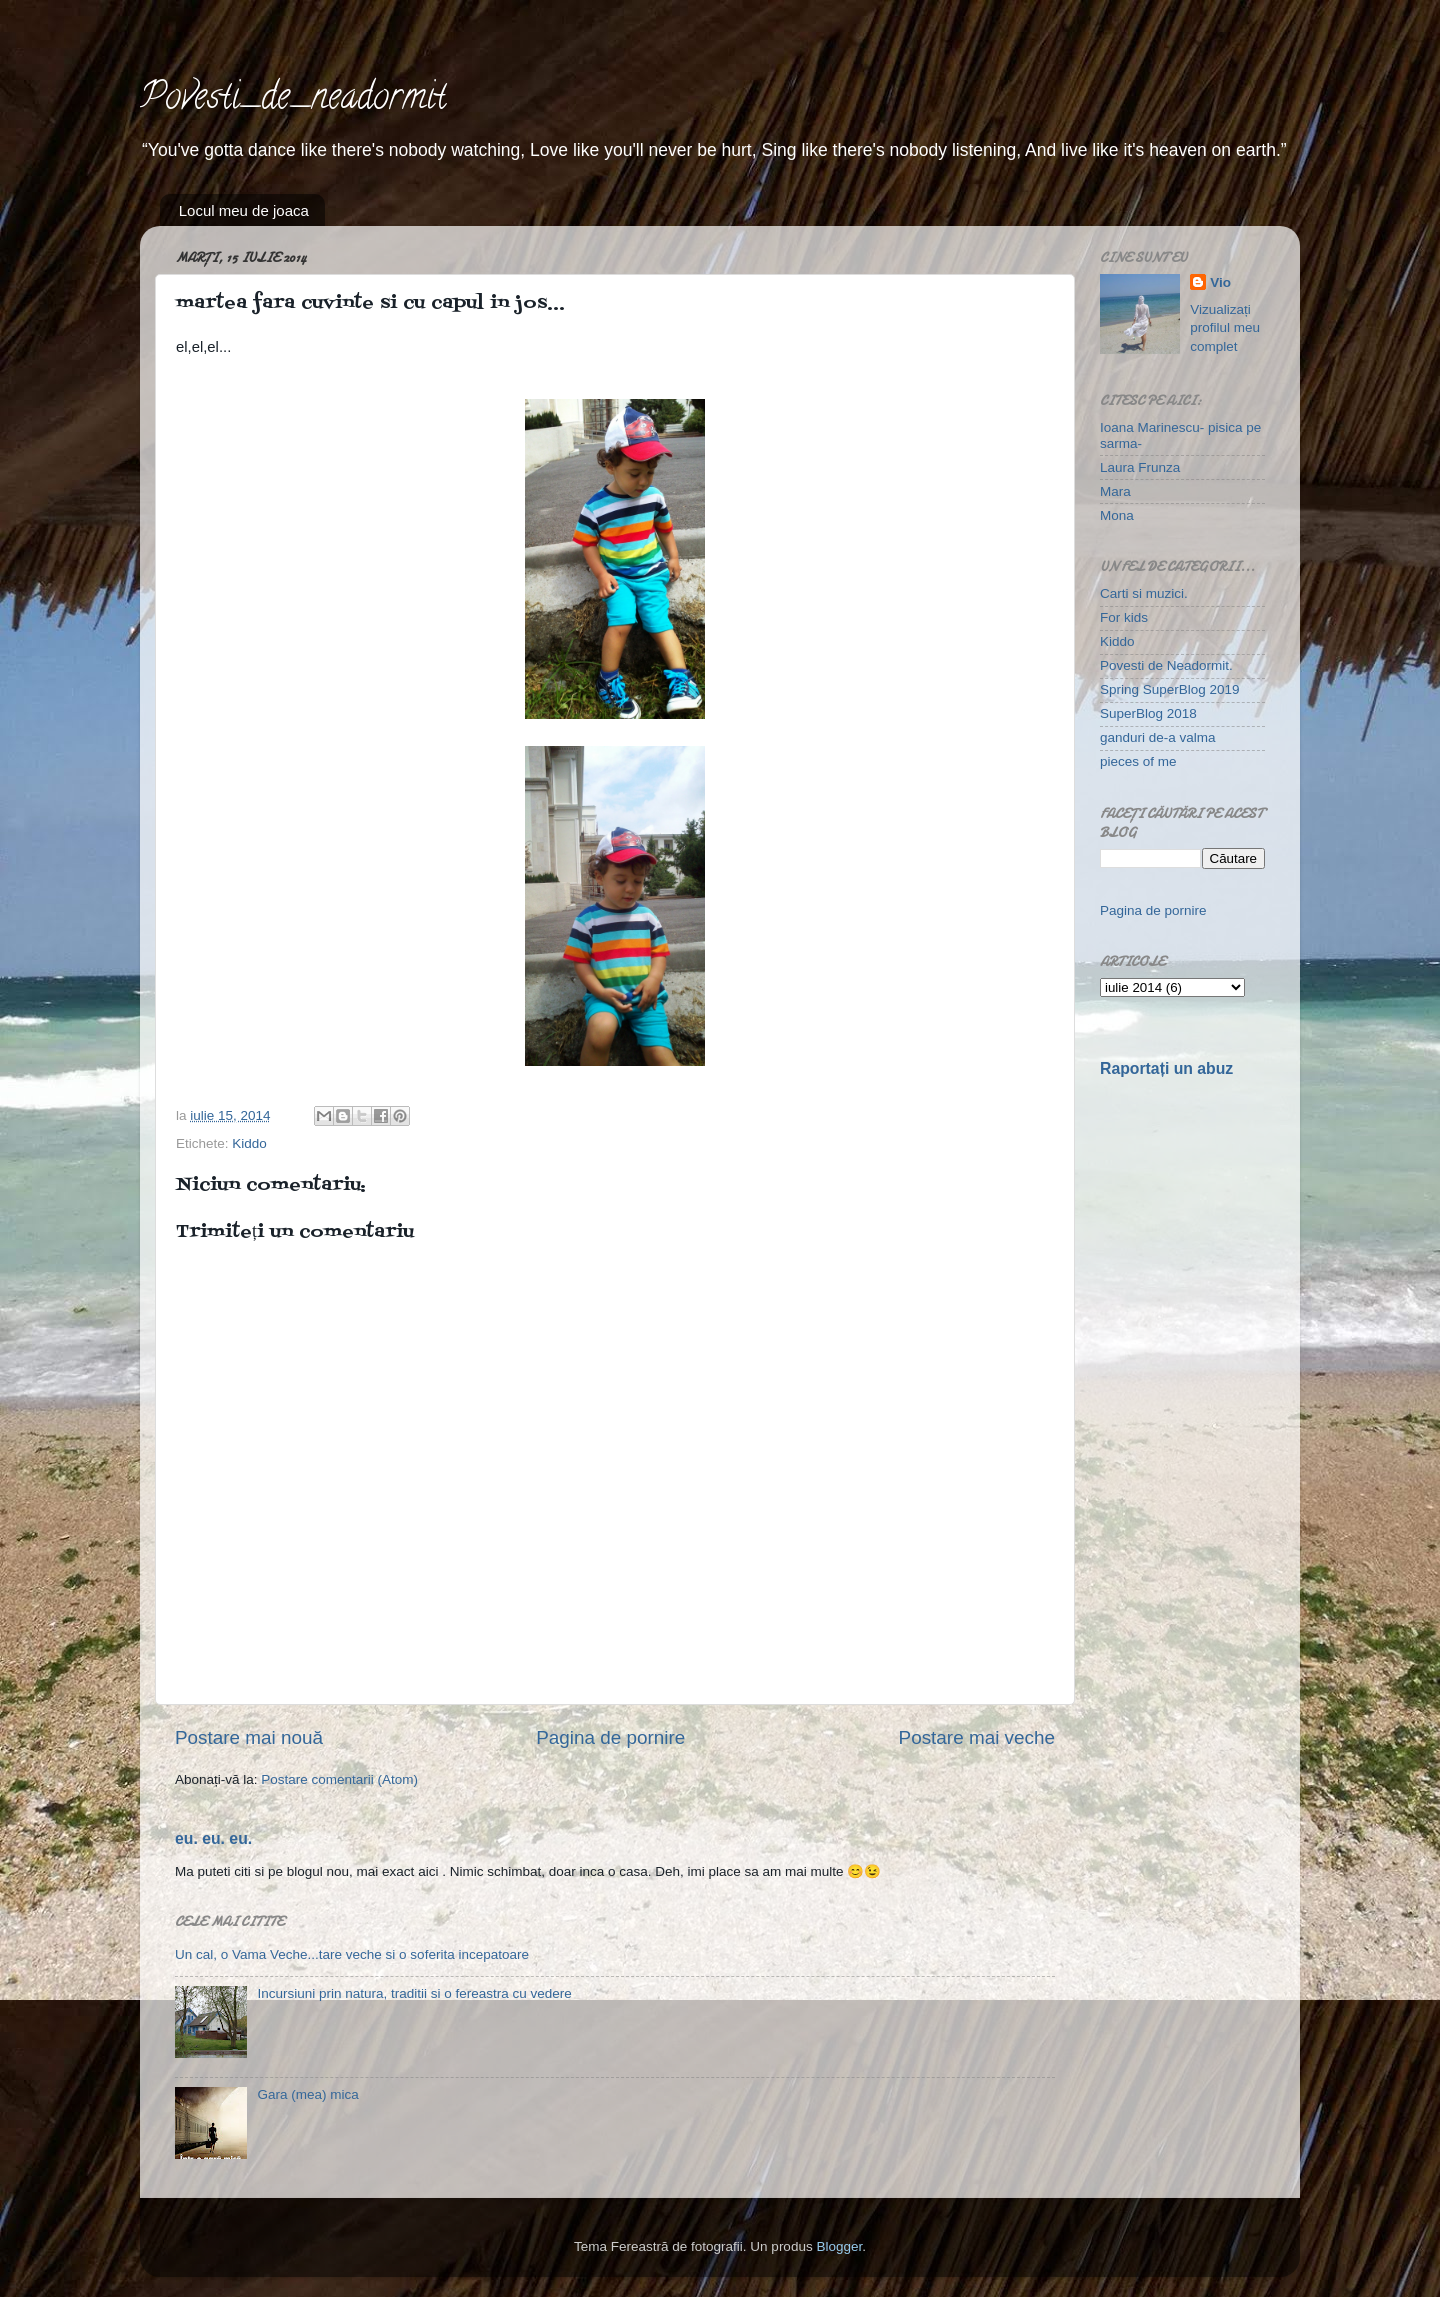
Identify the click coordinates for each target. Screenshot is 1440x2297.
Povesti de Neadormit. (1166, 665)
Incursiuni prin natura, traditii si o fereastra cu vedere (414, 1993)
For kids (1124, 617)
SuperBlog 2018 (1148, 713)
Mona (1117, 515)
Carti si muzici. (1144, 593)
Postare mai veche (977, 1737)
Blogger (839, 2246)
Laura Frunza (1140, 467)
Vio (1220, 282)
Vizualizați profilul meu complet (1225, 328)
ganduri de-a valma (1158, 737)
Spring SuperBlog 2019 (1170, 689)
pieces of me (1138, 761)
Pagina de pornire (610, 1737)
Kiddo (249, 1143)
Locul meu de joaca (244, 210)
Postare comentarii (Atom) (339, 1779)
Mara (1115, 491)
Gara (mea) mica (307, 2094)
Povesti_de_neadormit (293, 100)
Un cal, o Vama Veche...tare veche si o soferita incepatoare (352, 1954)
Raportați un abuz (1166, 1068)
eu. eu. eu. (213, 1838)
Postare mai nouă (249, 1737)
